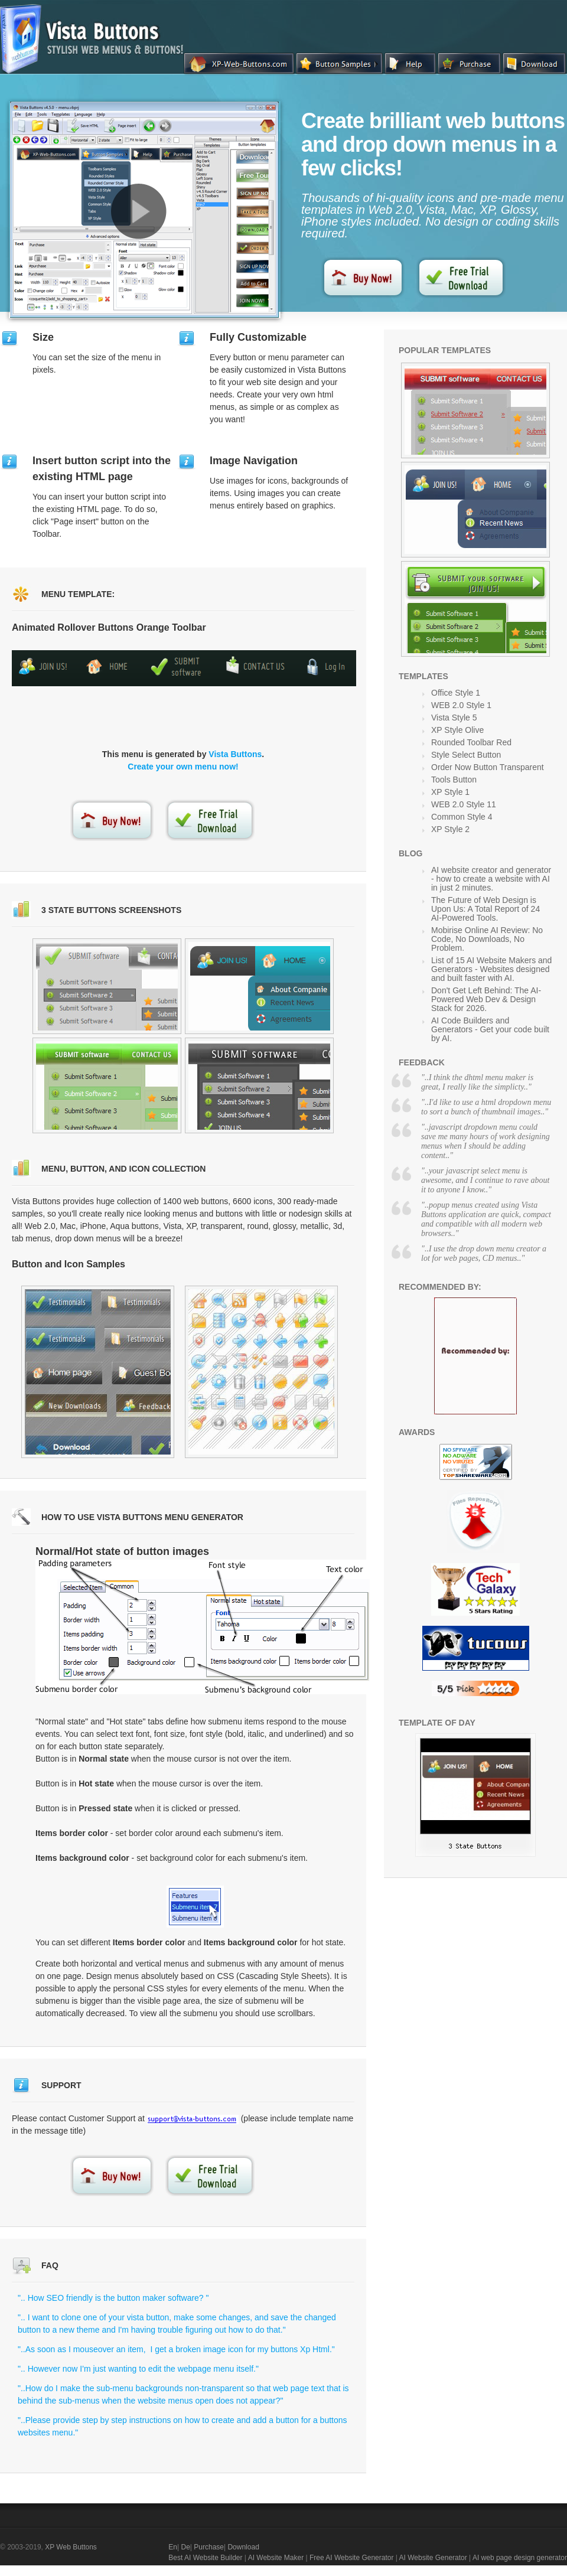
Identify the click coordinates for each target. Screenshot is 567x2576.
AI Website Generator (433, 2558)
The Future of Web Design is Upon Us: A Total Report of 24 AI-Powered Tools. (485, 908)
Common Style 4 (461, 816)
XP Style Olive (457, 730)
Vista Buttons (235, 754)
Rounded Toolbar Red (471, 742)
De (185, 2547)
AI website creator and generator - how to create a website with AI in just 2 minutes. (491, 878)
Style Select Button (466, 754)
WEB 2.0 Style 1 (461, 705)
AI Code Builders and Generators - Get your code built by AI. (490, 1029)
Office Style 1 (455, 692)
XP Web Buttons (71, 2547)
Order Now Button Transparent (487, 767)
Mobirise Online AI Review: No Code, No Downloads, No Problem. (487, 939)
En (172, 2547)
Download (243, 2547)
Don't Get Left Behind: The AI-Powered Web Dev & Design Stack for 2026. (486, 999)
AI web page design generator (519, 2558)
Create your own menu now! (183, 766)
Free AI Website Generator (351, 2558)
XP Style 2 (450, 829)
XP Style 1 (450, 792)
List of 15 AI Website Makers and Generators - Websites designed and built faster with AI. (491, 969)
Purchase (209, 2547)
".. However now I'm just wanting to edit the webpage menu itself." (138, 2368)
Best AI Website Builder (205, 2558)
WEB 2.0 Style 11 (463, 804)
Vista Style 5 (454, 717)
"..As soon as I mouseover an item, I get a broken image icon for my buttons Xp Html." (176, 2349)
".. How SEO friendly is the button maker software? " (113, 2298)
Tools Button (454, 779)
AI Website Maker (276, 2558)
